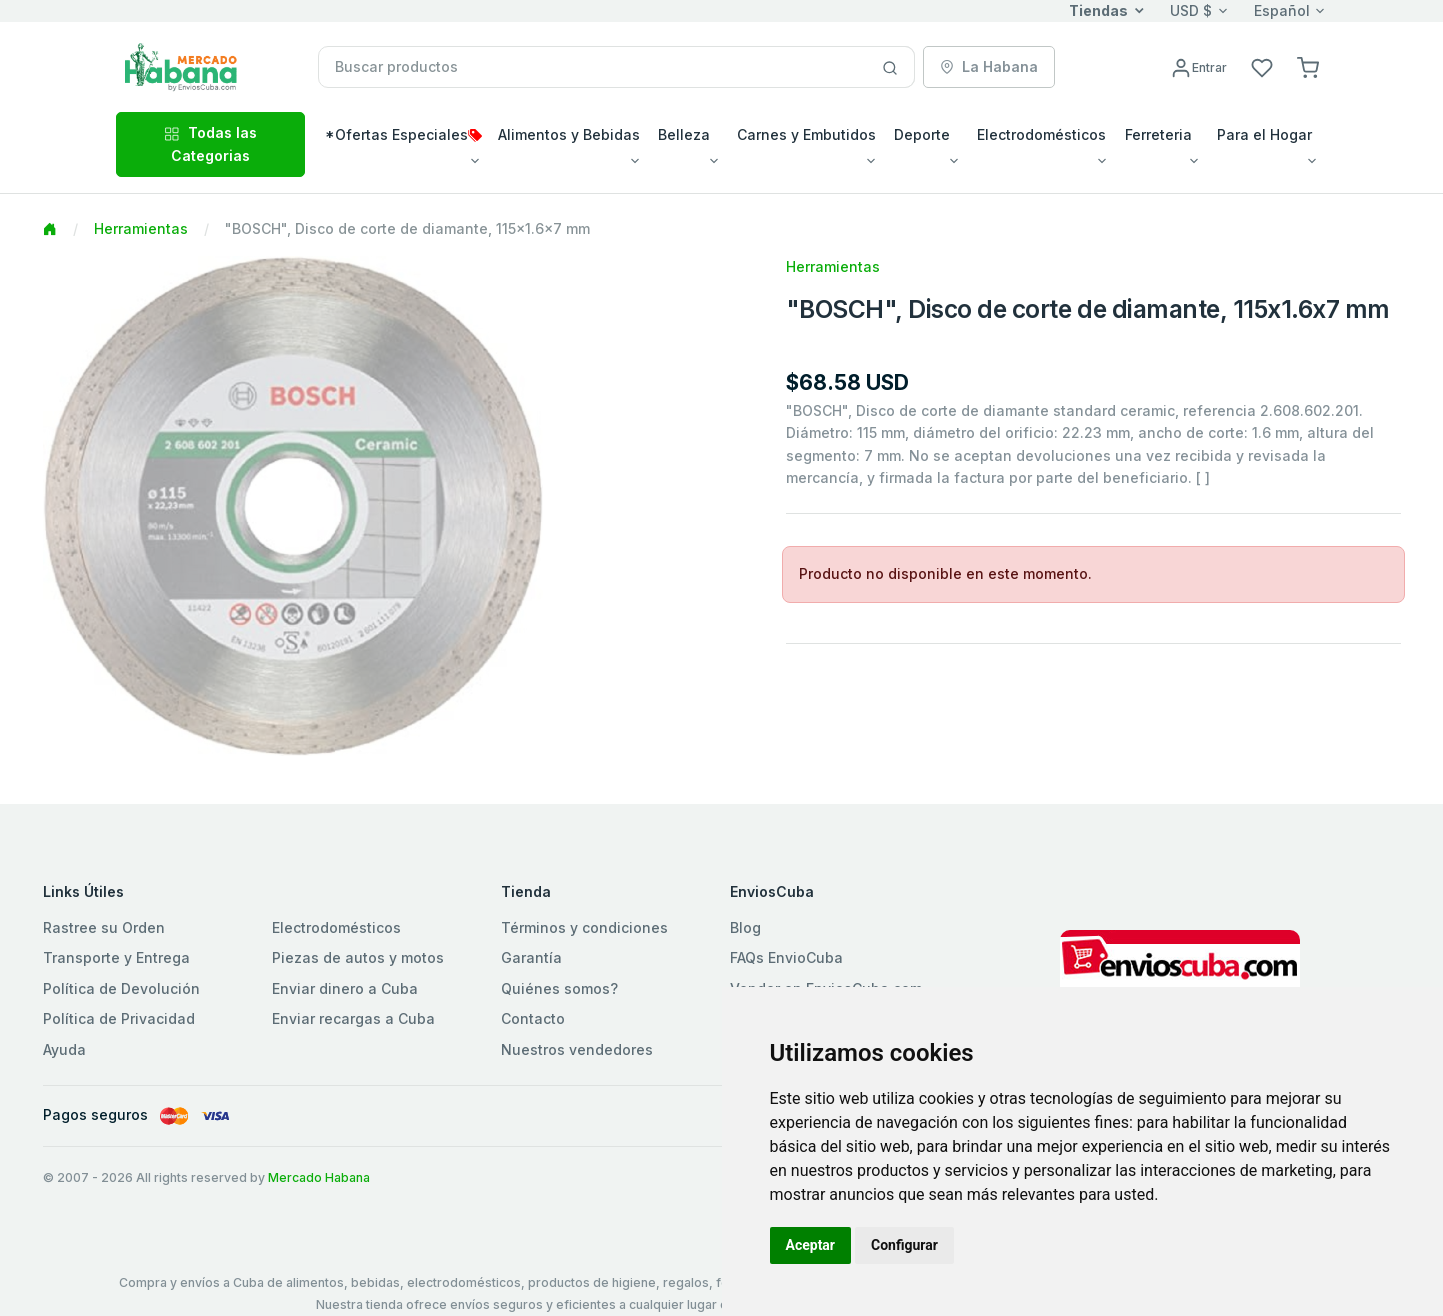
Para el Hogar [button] (1264, 134)
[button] (1308, 66)
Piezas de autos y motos (358, 957)
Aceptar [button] (811, 1245)
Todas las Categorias (210, 143)
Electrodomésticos (336, 927)
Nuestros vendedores (577, 1049)
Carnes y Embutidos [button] (806, 134)
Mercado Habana (319, 1177)
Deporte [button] (922, 134)
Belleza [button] (684, 134)
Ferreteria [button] (1158, 134)
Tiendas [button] (1098, 10)
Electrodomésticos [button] (1041, 134)
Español (1282, 10)
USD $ (1191, 10)
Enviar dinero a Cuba (345, 988)
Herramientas (141, 228)
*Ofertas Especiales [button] (403, 134)
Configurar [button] (904, 1245)
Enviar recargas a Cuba (353, 1018)
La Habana (989, 66)
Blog (745, 927)
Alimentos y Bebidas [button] (569, 134)
